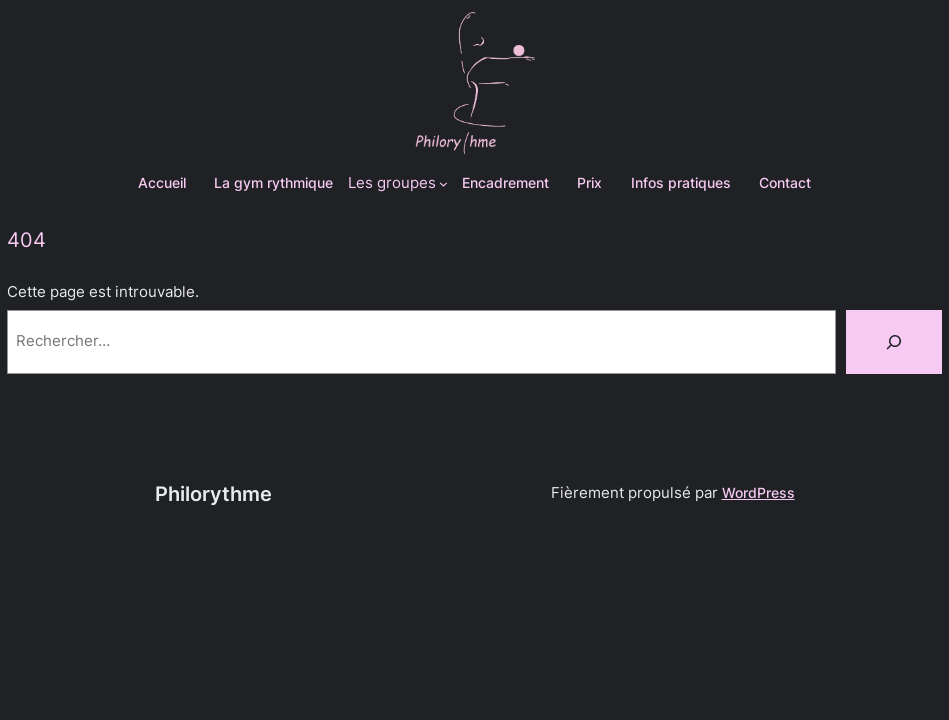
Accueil (162, 182)
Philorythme (213, 494)
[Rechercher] (894, 342)
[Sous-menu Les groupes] (398, 183)
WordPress (758, 492)
